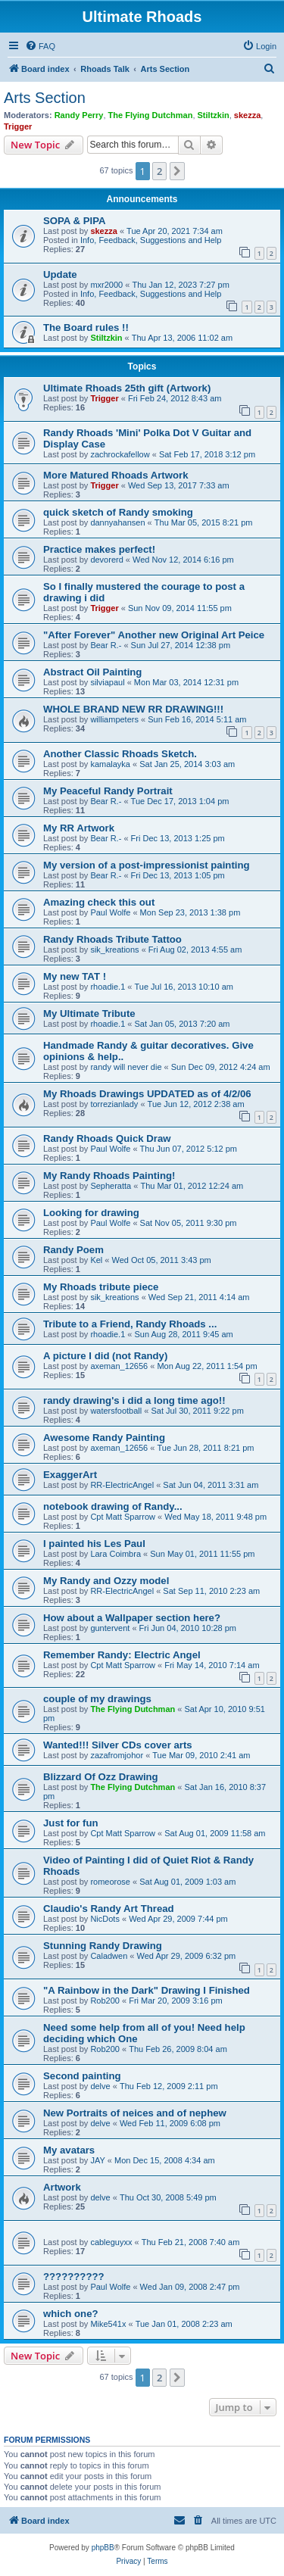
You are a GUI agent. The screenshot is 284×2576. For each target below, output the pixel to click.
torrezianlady (114, 1104)
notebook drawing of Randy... (113, 1506)
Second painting (82, 2076)
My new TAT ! (74, 976)
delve (100, 2086)
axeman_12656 (119, 1366)
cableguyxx (111, 2242)
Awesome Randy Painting (104, 1437)
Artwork (62, 2187)
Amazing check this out (98, 902)
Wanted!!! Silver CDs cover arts (117, 1745)
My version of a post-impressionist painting (146, 865)
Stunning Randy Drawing (102, 1945)
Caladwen (108, 1955)
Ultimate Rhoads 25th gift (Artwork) (127, 388)
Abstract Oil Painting (92, 672)
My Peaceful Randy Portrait (108, 791)
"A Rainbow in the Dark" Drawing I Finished (146, 1990)
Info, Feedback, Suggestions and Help (151, 240)
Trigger (18, 126)
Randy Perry (79, 115)
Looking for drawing (91, 1212)
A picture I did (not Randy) (105, 1355)
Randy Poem (73, 1249)
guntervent (110, 1628)
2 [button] (159, 171)
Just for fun (70, 1823)
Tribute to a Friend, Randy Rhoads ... (130, 1324)
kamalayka (110, 764)
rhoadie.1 (107, 986)
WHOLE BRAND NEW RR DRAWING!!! (133, 709)
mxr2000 (106, 284)
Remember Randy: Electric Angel (122, 1655)
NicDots (105, 1918)
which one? (70, 2313)
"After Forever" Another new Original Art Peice (153, 635)
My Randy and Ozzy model (106, 1580)
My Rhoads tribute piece (100, 1287)
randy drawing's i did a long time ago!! (134, 1400)
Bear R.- (105, 645)
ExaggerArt (70, 1474)
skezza (247, 115)
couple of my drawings (97, 1698)
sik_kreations (114, 949)
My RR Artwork (78, 828)
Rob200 (105, 2000)
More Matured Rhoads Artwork (115, 475)
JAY (97, 2160)
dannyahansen (117, 522)
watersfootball (116, 1410)
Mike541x (108, 2323)
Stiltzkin (213, 115)
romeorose (110, 1881)
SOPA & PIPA (74, 220)
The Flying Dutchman (150, 115)
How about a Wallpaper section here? (131, 1617)
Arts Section (45, 97)
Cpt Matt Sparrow (122, 1516)
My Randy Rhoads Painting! (109, 1175)
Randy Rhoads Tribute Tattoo (112, 939)
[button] (177, 171)
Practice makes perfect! (99, 549)
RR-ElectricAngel (122, 1484)
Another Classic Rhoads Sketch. (120, 753)
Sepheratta (110, 1185)
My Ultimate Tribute (89, 1013)
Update (60, 274)
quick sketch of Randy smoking (118, 512)
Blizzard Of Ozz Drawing (100, 1776)
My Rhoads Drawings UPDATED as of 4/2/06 (147, 1093)
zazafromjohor (116, 1755)
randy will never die (125, 1066)
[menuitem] (40, 46)
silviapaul (107, 682)
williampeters (114, 719)
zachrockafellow (119, 454)
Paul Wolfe (110, 912)
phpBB (103, 2547)
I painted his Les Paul (94, 1543)
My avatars (69, 2150)
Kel (96, 1260)
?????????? (74, 2276)
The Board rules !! (86, 327)
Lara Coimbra (115, 1553)
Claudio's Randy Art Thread (108, 1908)
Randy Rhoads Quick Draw (107, 1138)
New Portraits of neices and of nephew (134, 2113)
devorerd (106, 559)
